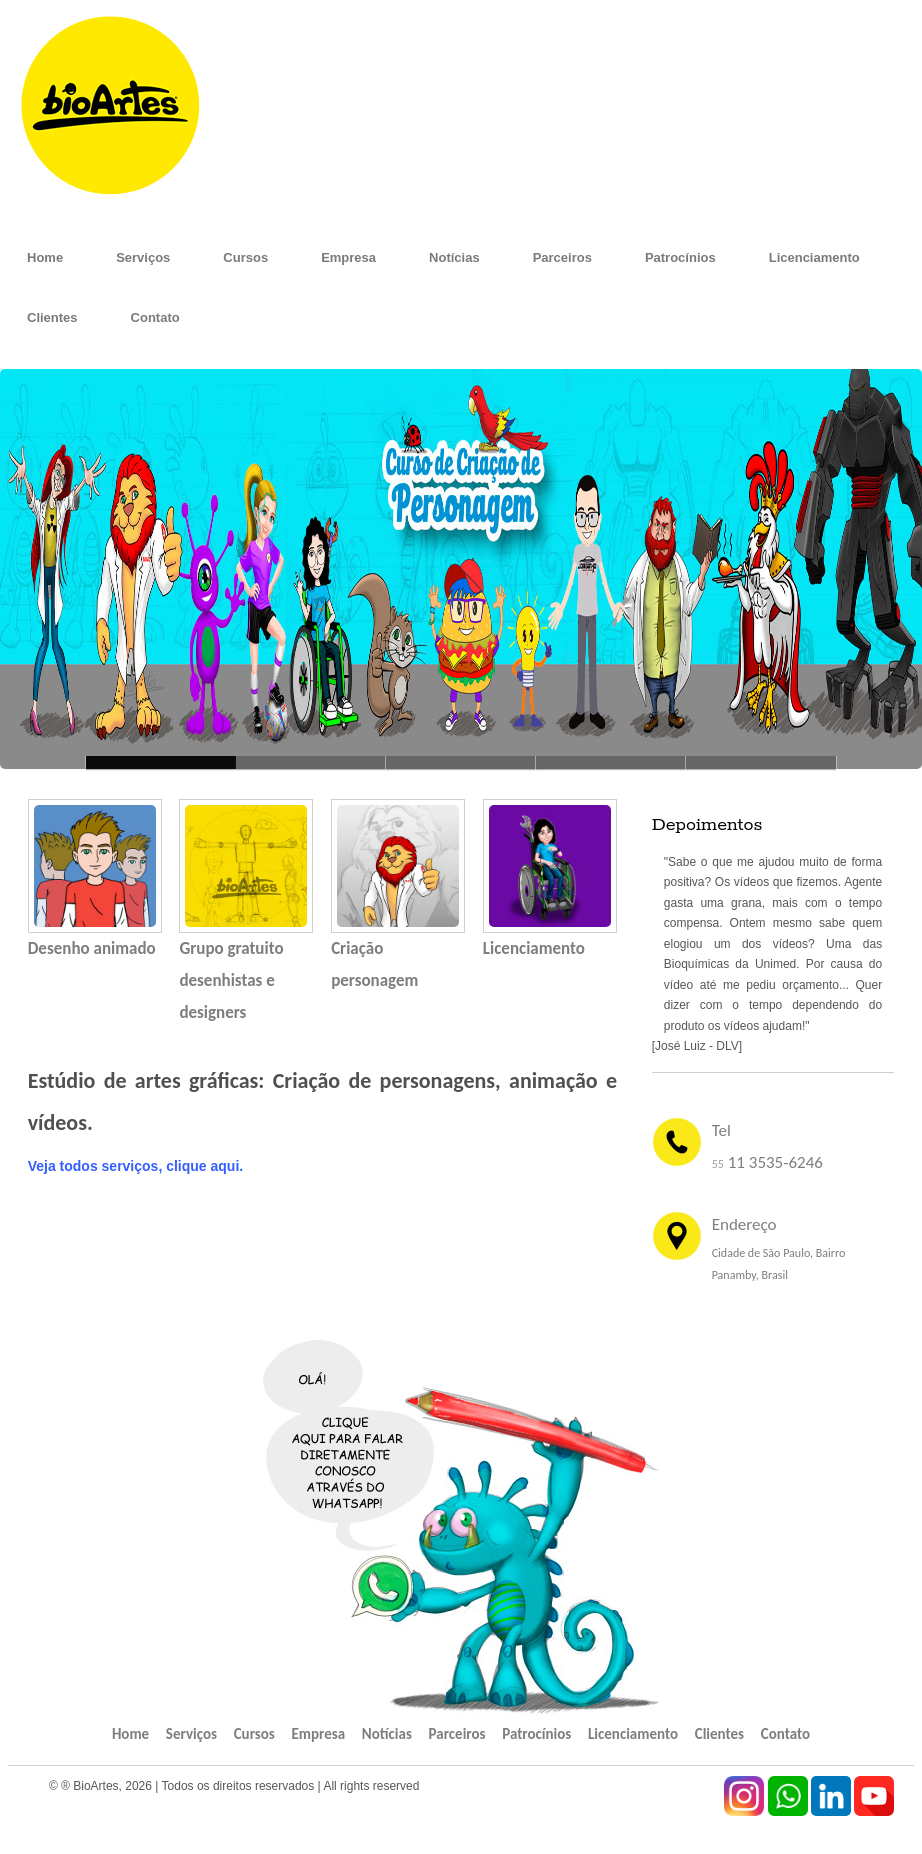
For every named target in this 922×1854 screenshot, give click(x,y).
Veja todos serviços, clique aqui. (136, 1166)
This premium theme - (461, 762)
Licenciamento (814, 257)
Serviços (143, 257)
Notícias (454, 257)
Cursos (245, 257)
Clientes (52, 317)
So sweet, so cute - (311, 762)
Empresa (348, 257)
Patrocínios (680, 257)
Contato (155, 317)
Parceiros (562, 257)
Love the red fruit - (611, 762)
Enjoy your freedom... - (761, 762)
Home (45, 257)
